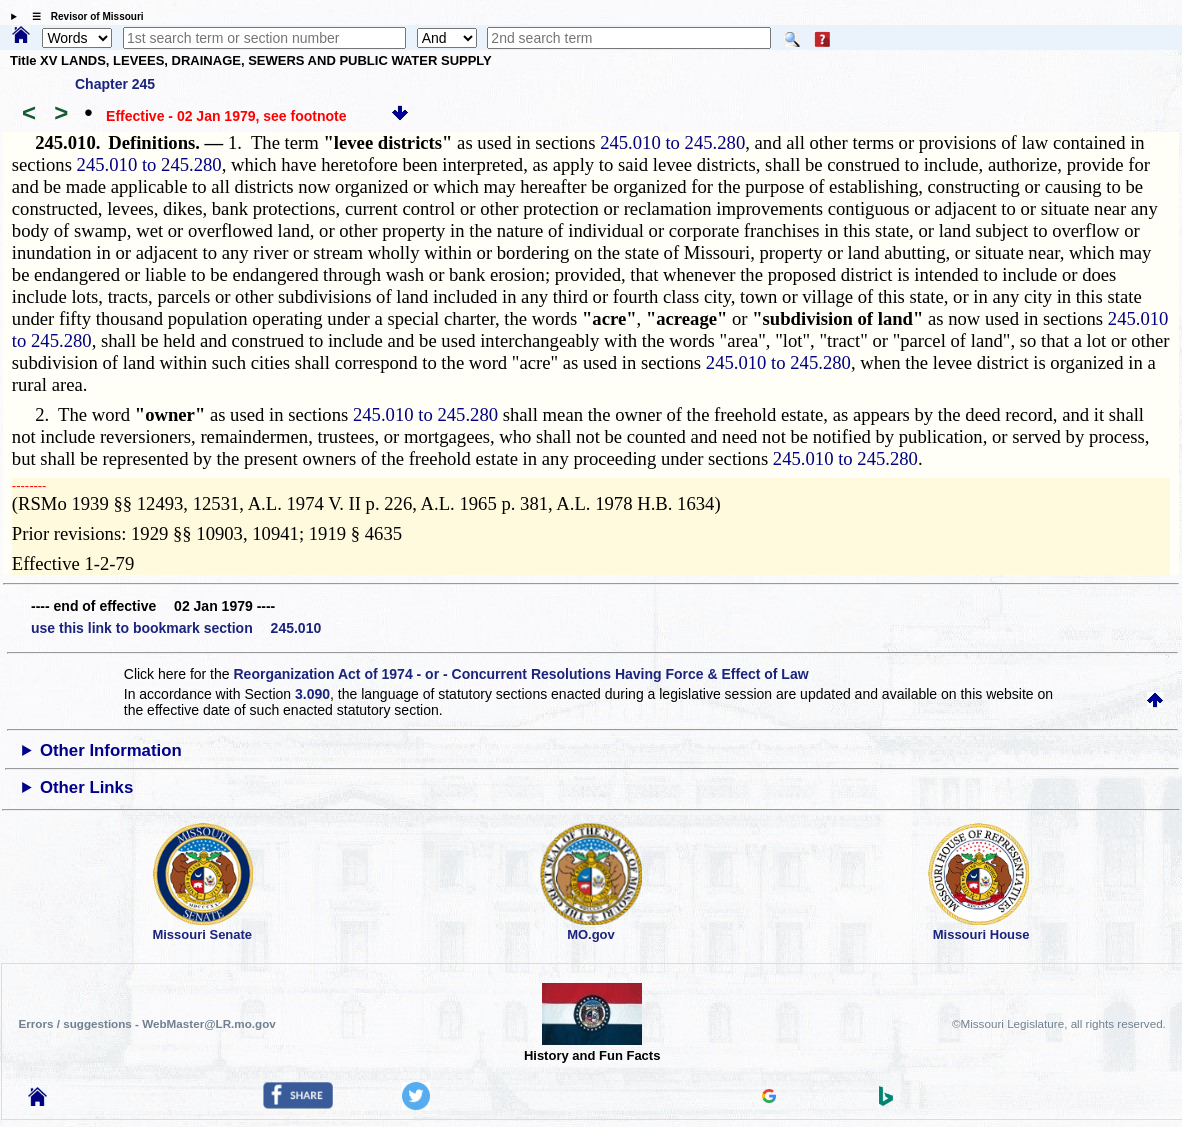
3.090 (312, 694)
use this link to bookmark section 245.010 (176, 628)
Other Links (86, 787)
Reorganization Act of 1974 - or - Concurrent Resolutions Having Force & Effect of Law (520, 674)
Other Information (111, 750)
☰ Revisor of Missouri (83, 16)
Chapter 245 (115, 84)
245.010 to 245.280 (672, 142)
